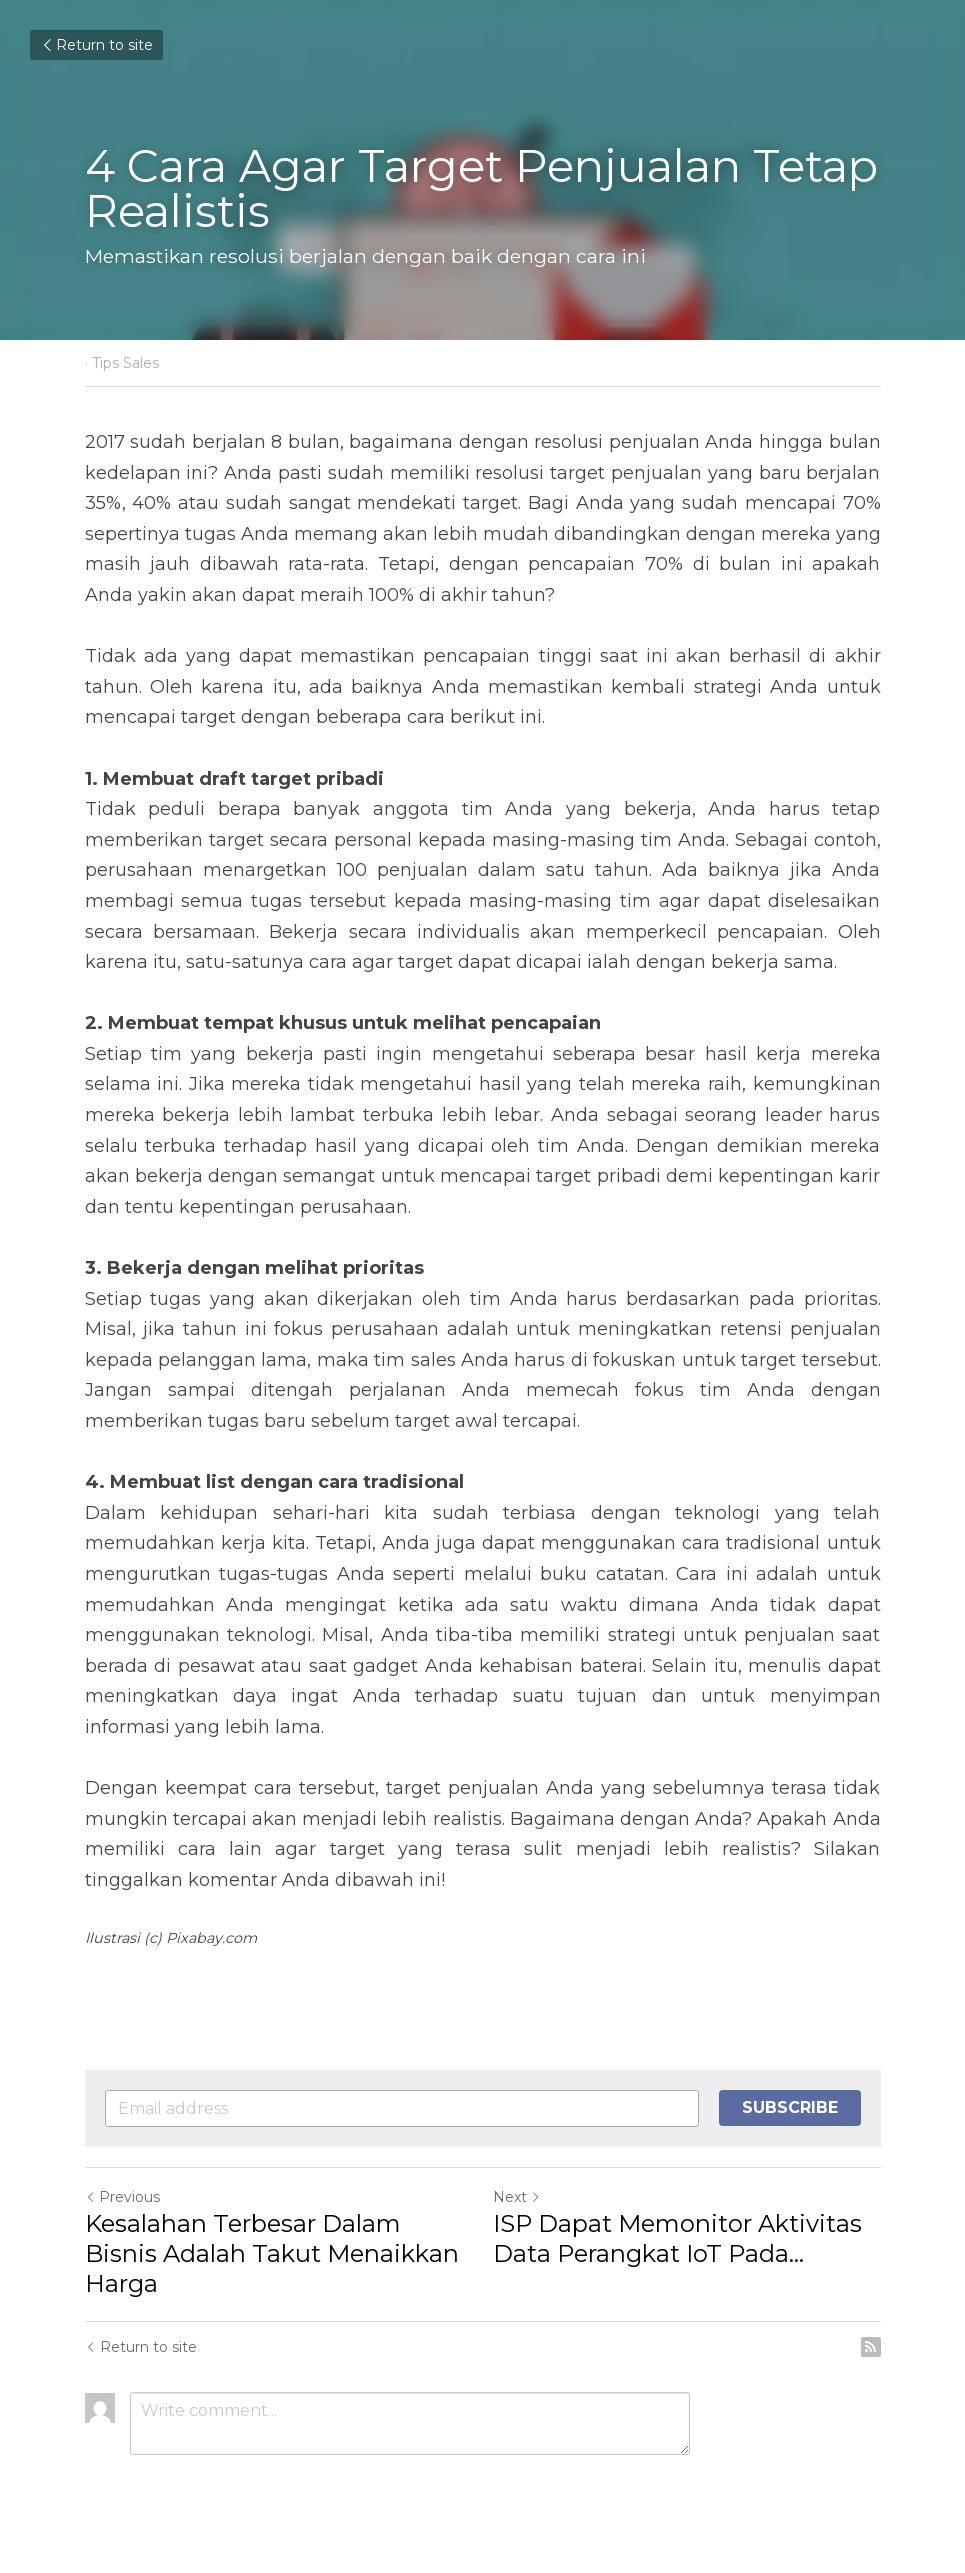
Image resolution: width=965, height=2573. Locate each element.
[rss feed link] (871, 2347)
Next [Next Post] (517, 2197)
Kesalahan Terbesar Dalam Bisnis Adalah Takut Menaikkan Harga (272, 2253)
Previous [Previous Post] (122, 2197)
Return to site (96, 45)
